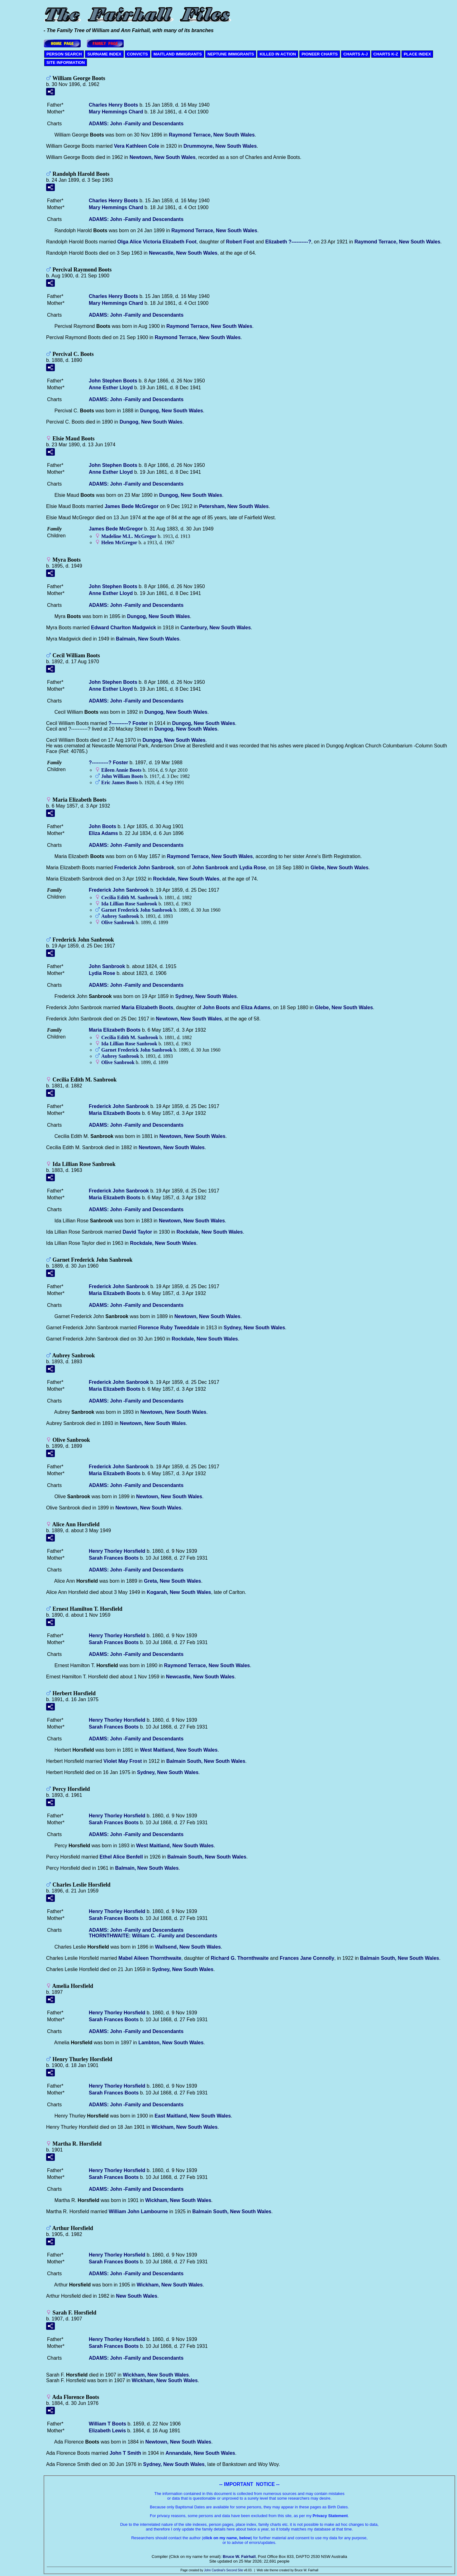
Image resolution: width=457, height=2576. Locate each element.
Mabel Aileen (149, 1958)
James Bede (132, 506)
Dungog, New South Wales (171, 410)
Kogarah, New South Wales (179, 1592)
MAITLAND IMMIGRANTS (178, 54)
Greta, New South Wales (172, 1581)
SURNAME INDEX (104, 54)
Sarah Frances (114, 1558)
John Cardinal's (215, 2570)
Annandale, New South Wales (200, 2453)
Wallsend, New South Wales (188, 1947)
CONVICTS (137, 54)
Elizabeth (288, 241)
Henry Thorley (117, 1551)
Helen (119, 542)
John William (122, 776)
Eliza (103, 833)
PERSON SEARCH (64, 54)
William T (107, 2423)
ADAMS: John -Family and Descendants (136, 123)
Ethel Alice (121, 1856)
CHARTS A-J (355, 54)
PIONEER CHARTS (320, 54)
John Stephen (113, 380)
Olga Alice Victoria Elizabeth (157, 241)
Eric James (119, 782)
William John (138, 2211)
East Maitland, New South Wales (193, 2115)
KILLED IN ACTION (277, 54)
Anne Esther (111, 387)
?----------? (128, 723)
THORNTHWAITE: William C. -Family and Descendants (153, 1935)
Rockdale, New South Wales (186, 878)
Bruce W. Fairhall (239, 2556)
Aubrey (120, 916)
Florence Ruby (168, 1327)
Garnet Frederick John (136, 910)
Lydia (253, 867)
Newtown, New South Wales (163, 157)
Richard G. (240, 1958)
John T (125, 2453)
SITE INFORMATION (65, 62)
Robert (240, 241)
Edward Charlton (123, 627)
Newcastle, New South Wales (183, 253)
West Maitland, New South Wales (178, 1750)
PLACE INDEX (417, 54)
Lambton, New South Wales (170, 2042)
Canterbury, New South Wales (215, 627)
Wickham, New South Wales (185, 2127)
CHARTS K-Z (386, 54)
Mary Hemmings (116, 111)
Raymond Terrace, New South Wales (212, 134)
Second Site (234, 2570)
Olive (118, 922)
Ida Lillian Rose (129, 903)
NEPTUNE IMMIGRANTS (230, 54)
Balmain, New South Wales (147, 638)
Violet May (122, 1761)
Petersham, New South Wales (234, 506)
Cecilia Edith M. (129, 897)
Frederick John (144, 867)
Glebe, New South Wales (340, 867)
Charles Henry (113, 105)
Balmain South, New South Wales (205, 1761)
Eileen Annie (121, 770)
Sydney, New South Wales (205, 996)
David (137, 1232)
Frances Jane (307, 1958)
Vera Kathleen (136, 146)
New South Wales (136, 2296)
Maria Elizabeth (147, 1007)
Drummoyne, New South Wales (220, 146)
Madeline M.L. (128, 536)
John (102, 826)
